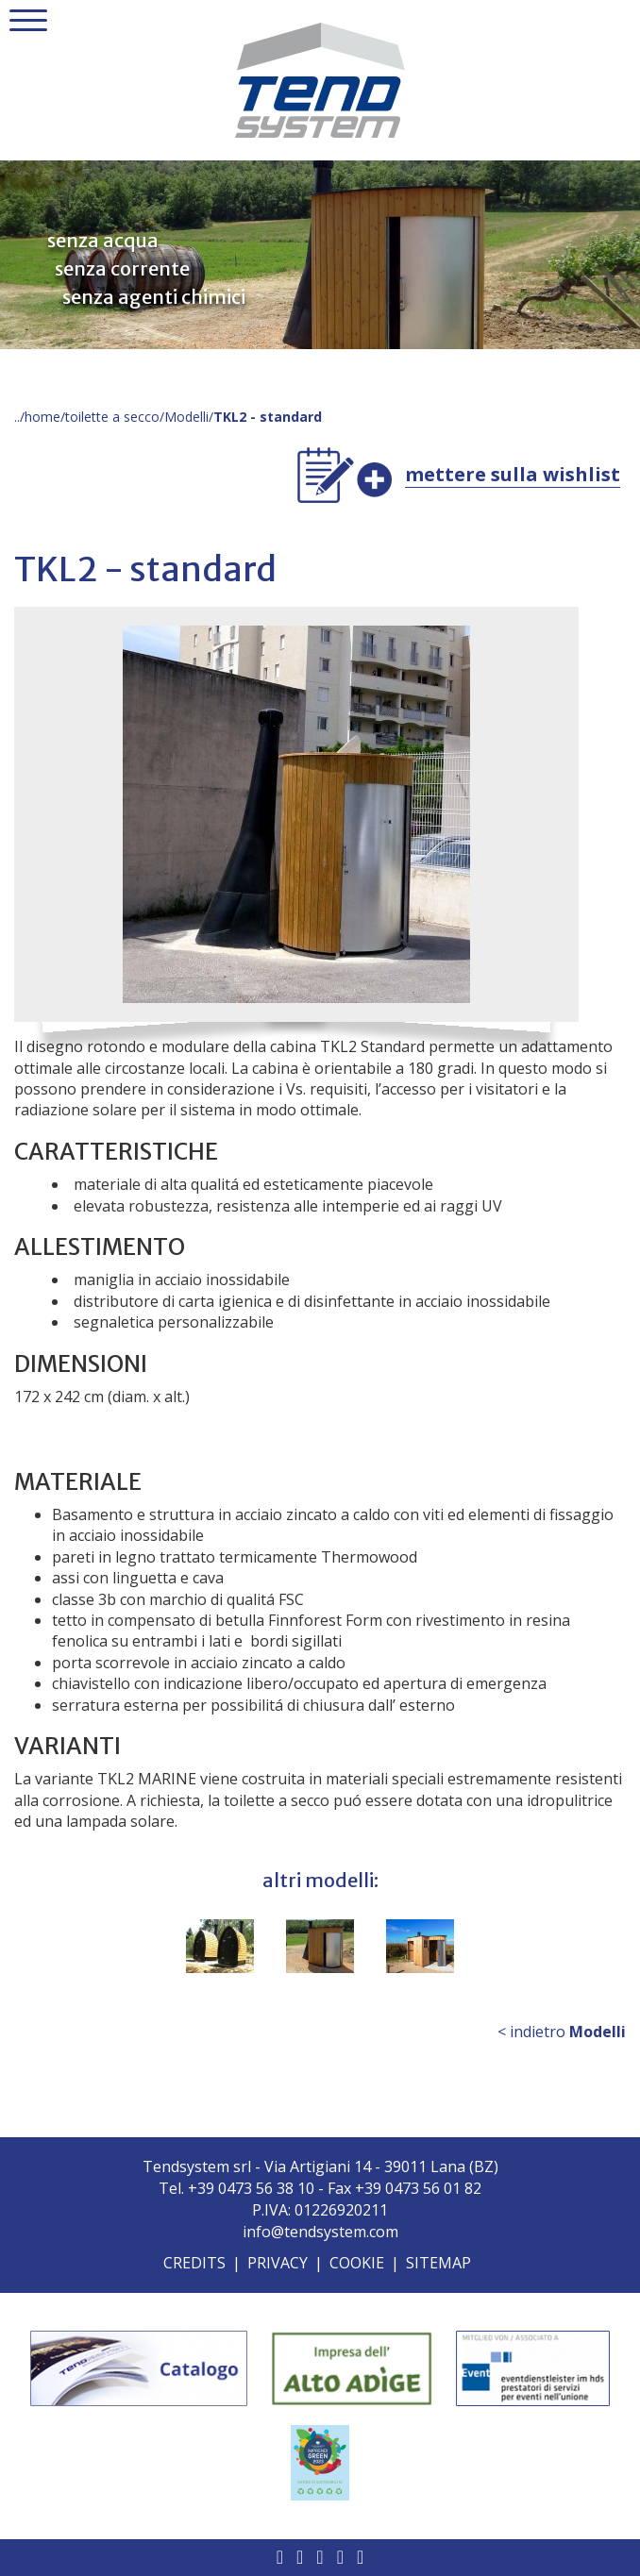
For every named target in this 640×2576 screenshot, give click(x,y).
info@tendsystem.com (320, 2231)
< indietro (561, 2031)
